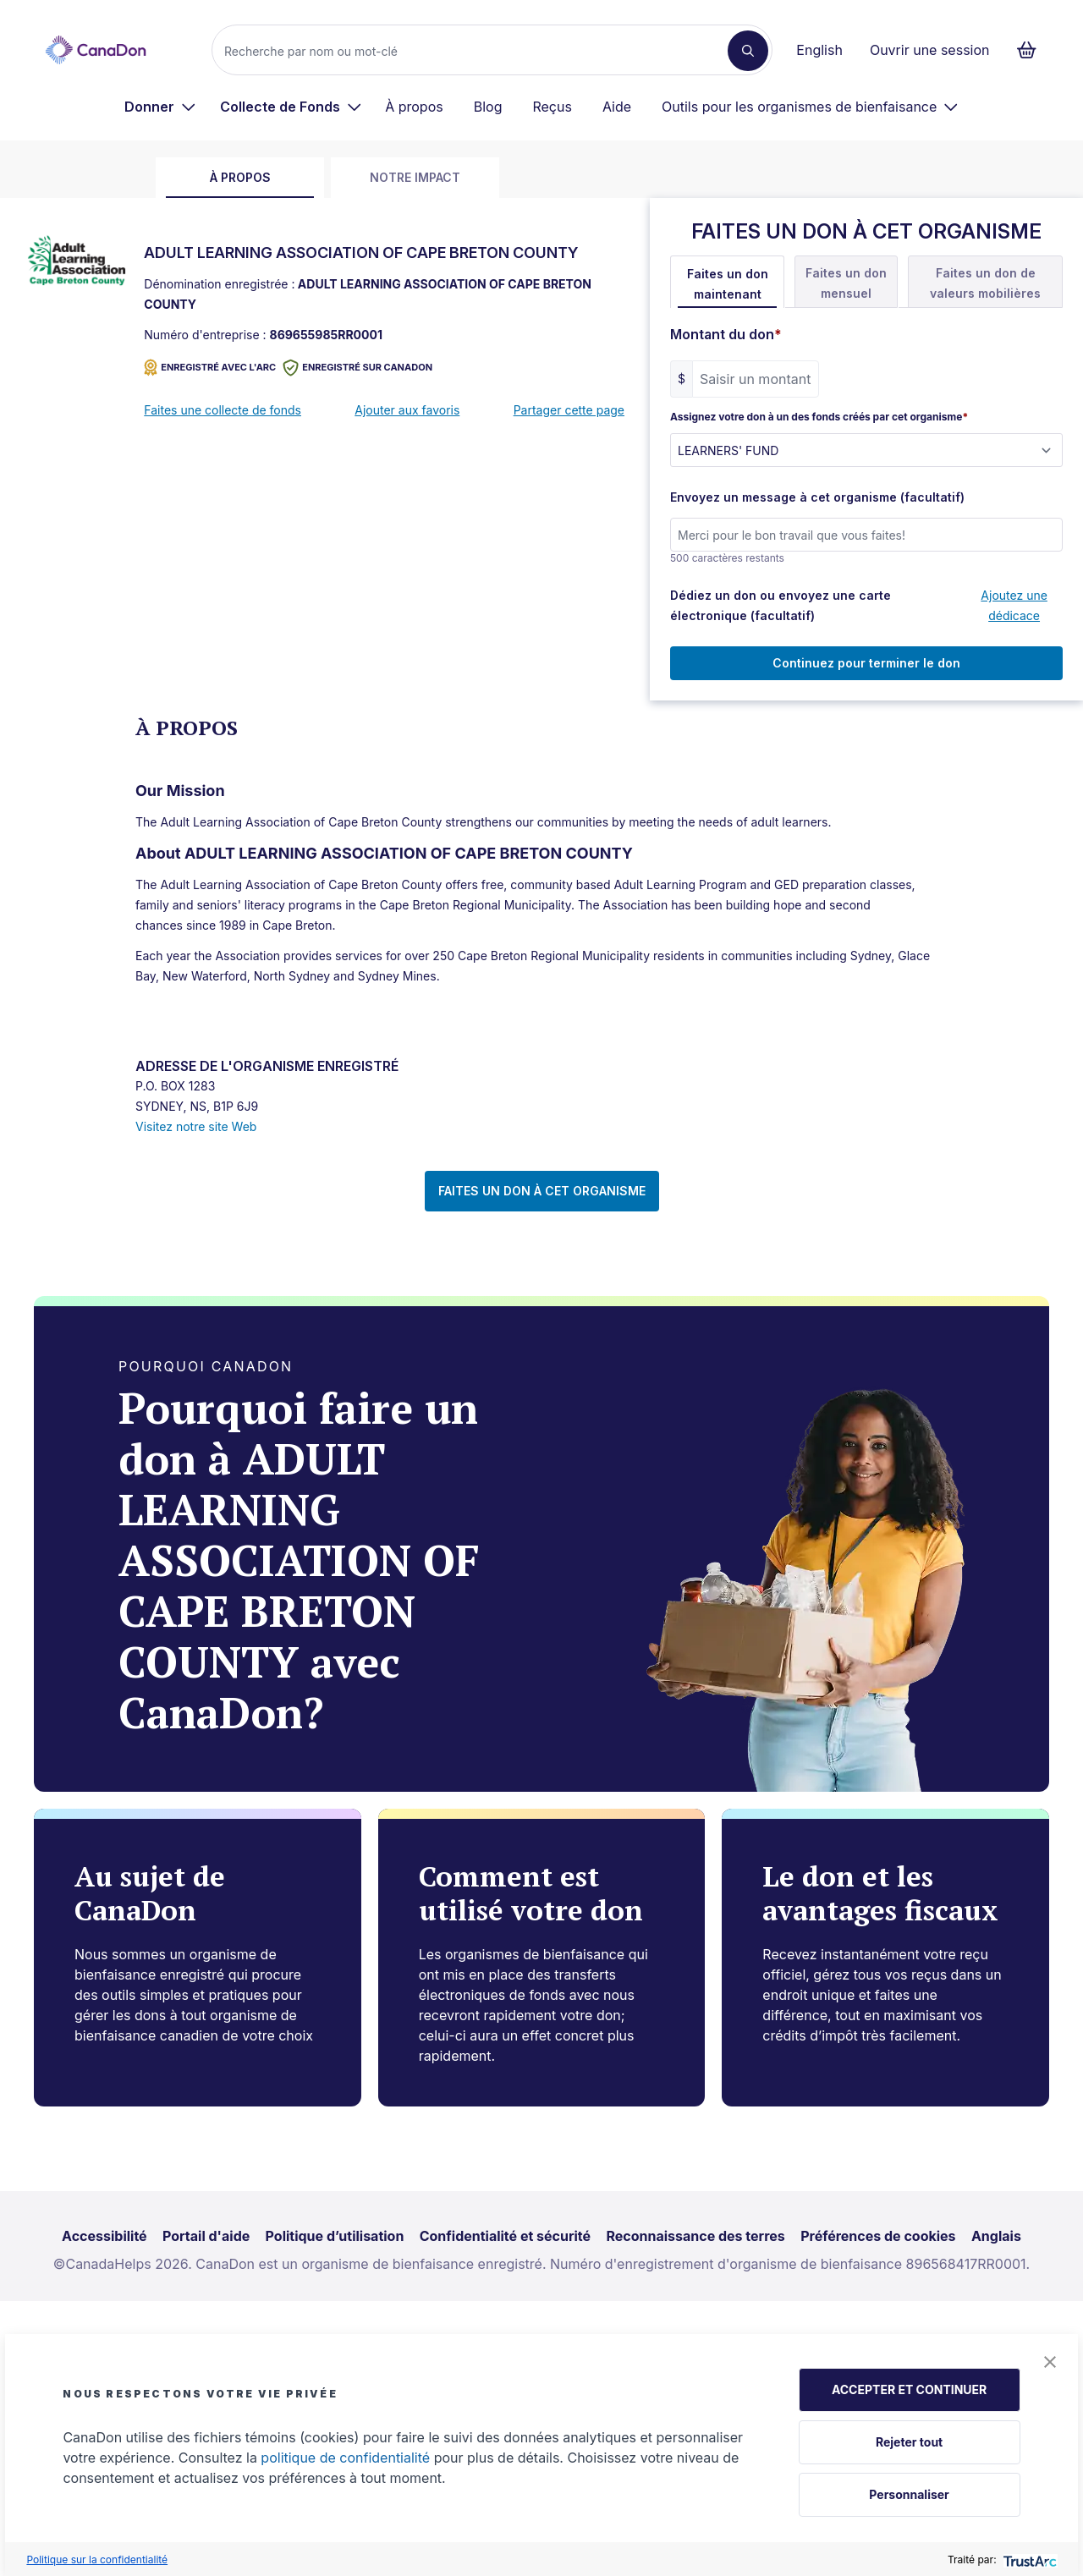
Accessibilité (104, 2235)
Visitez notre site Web (195, 1126)
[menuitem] (160, 106)
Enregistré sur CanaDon (357, 367)
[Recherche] (476, 51)
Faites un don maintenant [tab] (727, 283)
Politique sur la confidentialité (97, 2559)
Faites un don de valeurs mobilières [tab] (985, 283)
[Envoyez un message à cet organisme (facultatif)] (866, 535)
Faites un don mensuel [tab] (846, 283)
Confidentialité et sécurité (505, 2235)
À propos (414, 106)
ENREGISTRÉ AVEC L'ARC (210, 367)
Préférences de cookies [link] (877, 2235)
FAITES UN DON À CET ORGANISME (542, 1191)
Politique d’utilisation (335, 2235)
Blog (488, 106)
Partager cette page (569, 410)
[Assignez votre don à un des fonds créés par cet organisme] (866, 450)
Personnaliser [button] (908, 2494)
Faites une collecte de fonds (222, 410)
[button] (1050, 2362)
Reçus (551, 106)
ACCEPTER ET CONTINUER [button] (909, 2389)
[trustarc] (1028, 2559)
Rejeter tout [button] (909, 2442)
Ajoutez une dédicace (1014, 605)
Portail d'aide (206, 2235)
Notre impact (415, 177)
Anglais (996, 2235)
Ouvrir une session (930, 49)
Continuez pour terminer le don (866, 663)
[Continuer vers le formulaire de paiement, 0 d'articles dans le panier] (1032, 50)
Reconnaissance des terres (695, 2235)
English (819, 49)
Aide (616, 106)
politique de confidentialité (345, 2457)
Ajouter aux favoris (407, 410)
